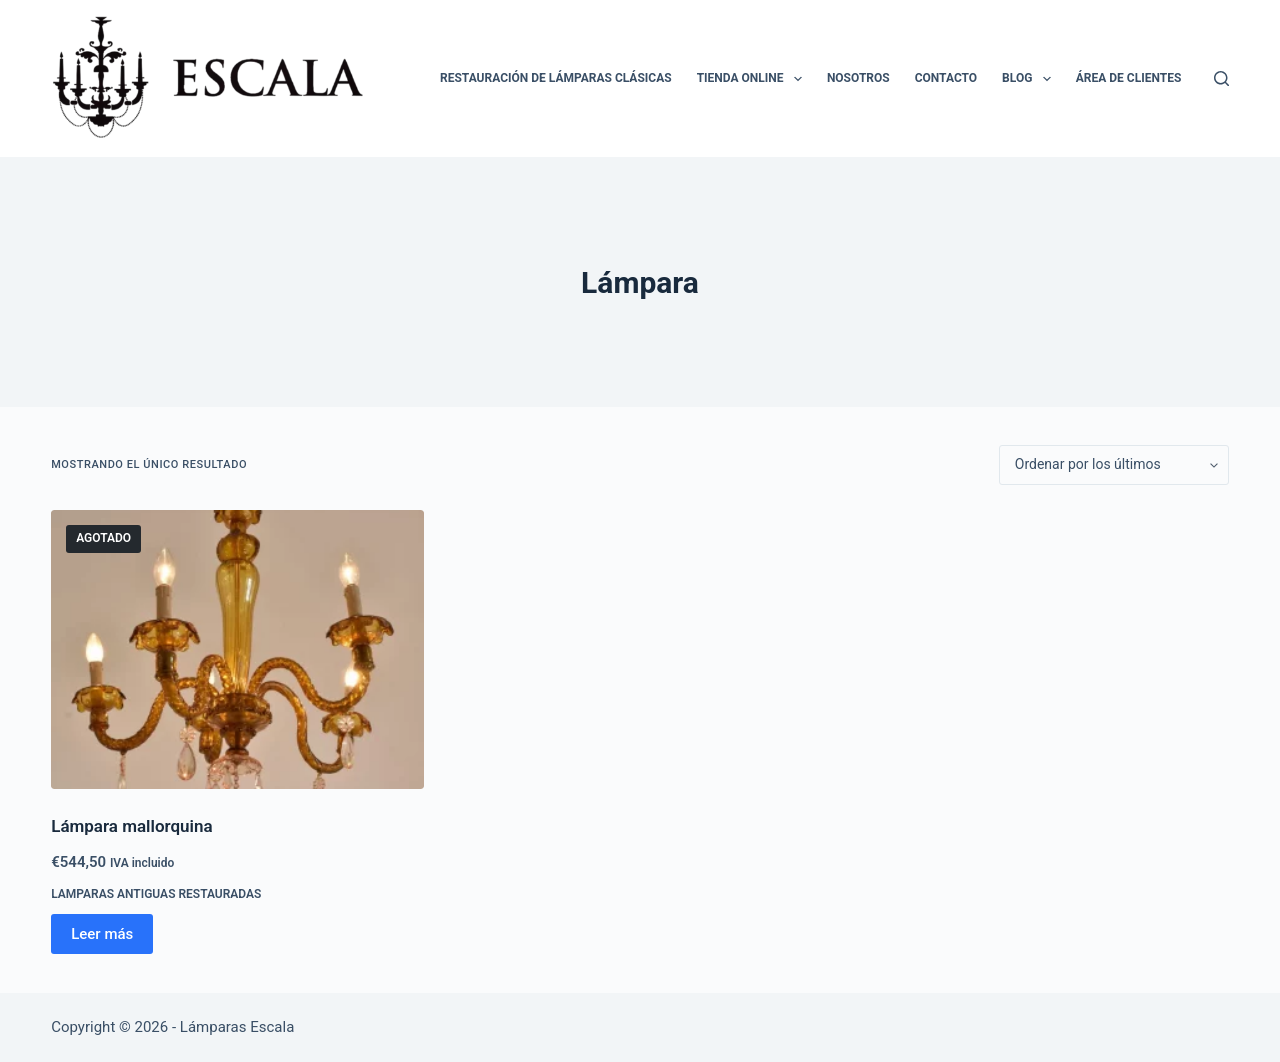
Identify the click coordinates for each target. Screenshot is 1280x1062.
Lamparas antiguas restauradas (156, 894)
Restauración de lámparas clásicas (556, 78)
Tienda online (753, 79)
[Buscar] (1221, 78)
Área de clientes (1129, 78)
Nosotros (858, 78)
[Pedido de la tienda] (1114, 465)
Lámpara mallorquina (131, 826)
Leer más (102, 934)
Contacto (946, 78)
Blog (1030, 79)
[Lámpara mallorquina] (237, 649)
